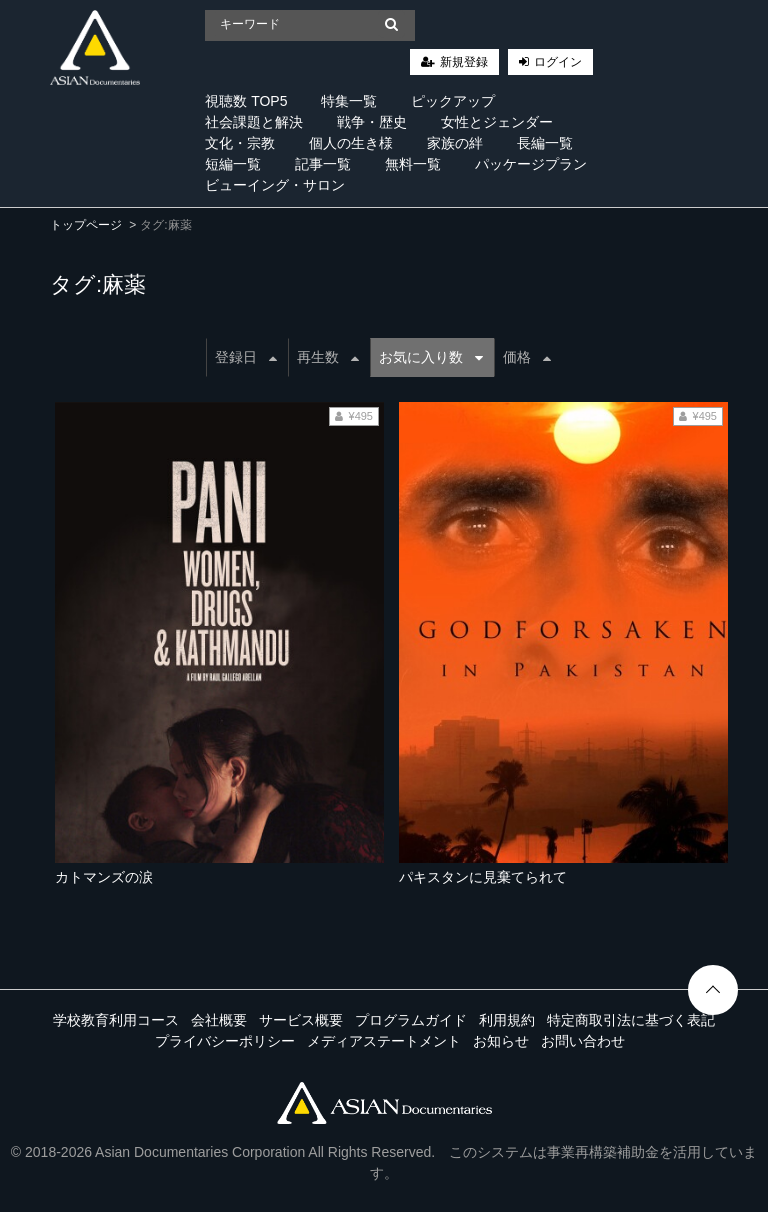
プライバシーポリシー (225, 1041)
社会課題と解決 (254, 122)
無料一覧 (413, 164)
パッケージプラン (531, 164)
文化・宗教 (240, 143)
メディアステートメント (384, 1041)
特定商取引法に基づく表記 (631, 1020)
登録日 (246, 357)
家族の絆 (455, 143)
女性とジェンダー (497, 122)
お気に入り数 (431, 357)
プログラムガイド (411, 1020)
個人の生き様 (351, 143)
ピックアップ (453, 101)
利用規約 (507, 1020)
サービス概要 (301, 1020)
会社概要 (219, 1020)
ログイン (558, 62)
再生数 (328, 357)
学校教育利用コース (116, 1020)
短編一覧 (233, 164)
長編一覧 (545, 143)
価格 (527, 357)
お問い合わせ (583, 1041)
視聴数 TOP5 (246, 101)
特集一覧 (349, 101)
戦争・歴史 (372, 122)
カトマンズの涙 (104, 877)
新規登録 (464, 62)
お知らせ (501, 1041)
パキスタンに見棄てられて (483, 877)
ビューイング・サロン (275, 185)
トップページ (86, 225)
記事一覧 (323, 164)
